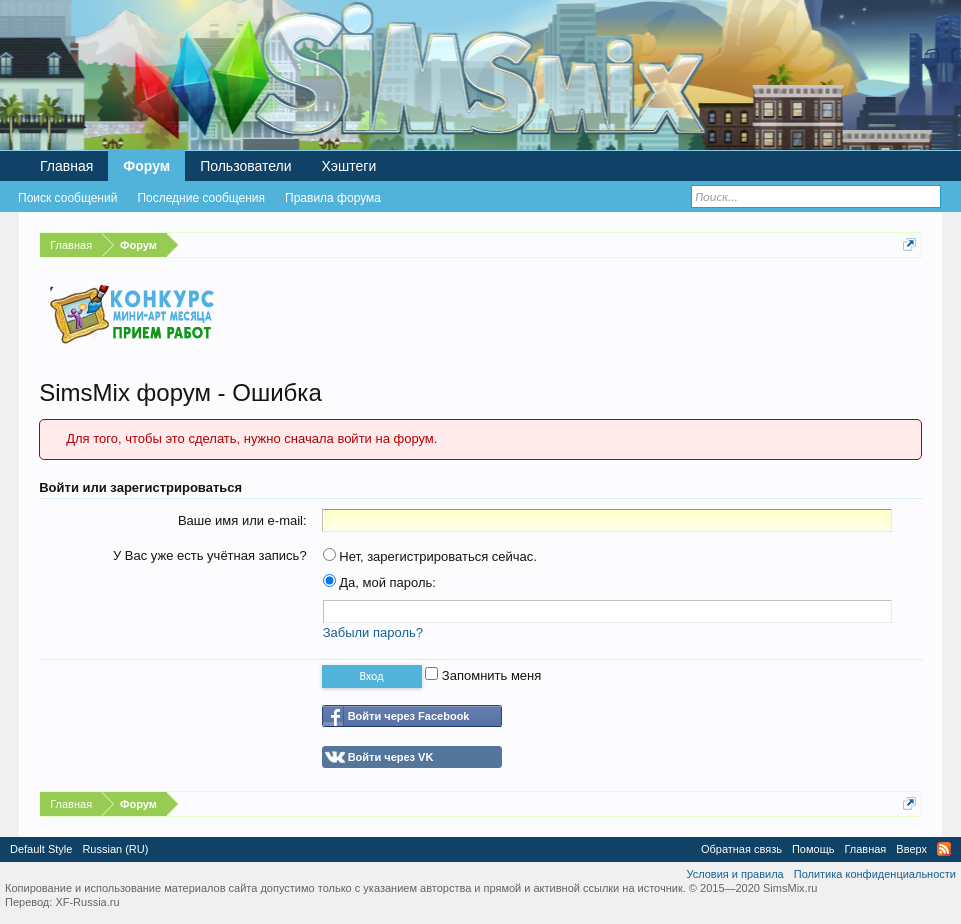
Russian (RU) (115, 849)
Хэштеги (349, 166)
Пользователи (245, 166)
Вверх (911, 849)
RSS (944, 849)
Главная (66, 166)
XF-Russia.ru (87, 902)
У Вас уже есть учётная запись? (210, 555)
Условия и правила (734, 874)
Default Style (41, 849)
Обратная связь (741, 849)
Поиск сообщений (67, 198)
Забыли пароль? (373, 632)
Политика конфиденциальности (875, 874)
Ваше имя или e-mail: (242, 520)
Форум (146, 166)
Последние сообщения (201, 198)
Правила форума (333, 198)
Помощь (813, 849)
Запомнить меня (483, 675)
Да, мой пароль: (379, 582)
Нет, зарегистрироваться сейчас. (430, 556)
